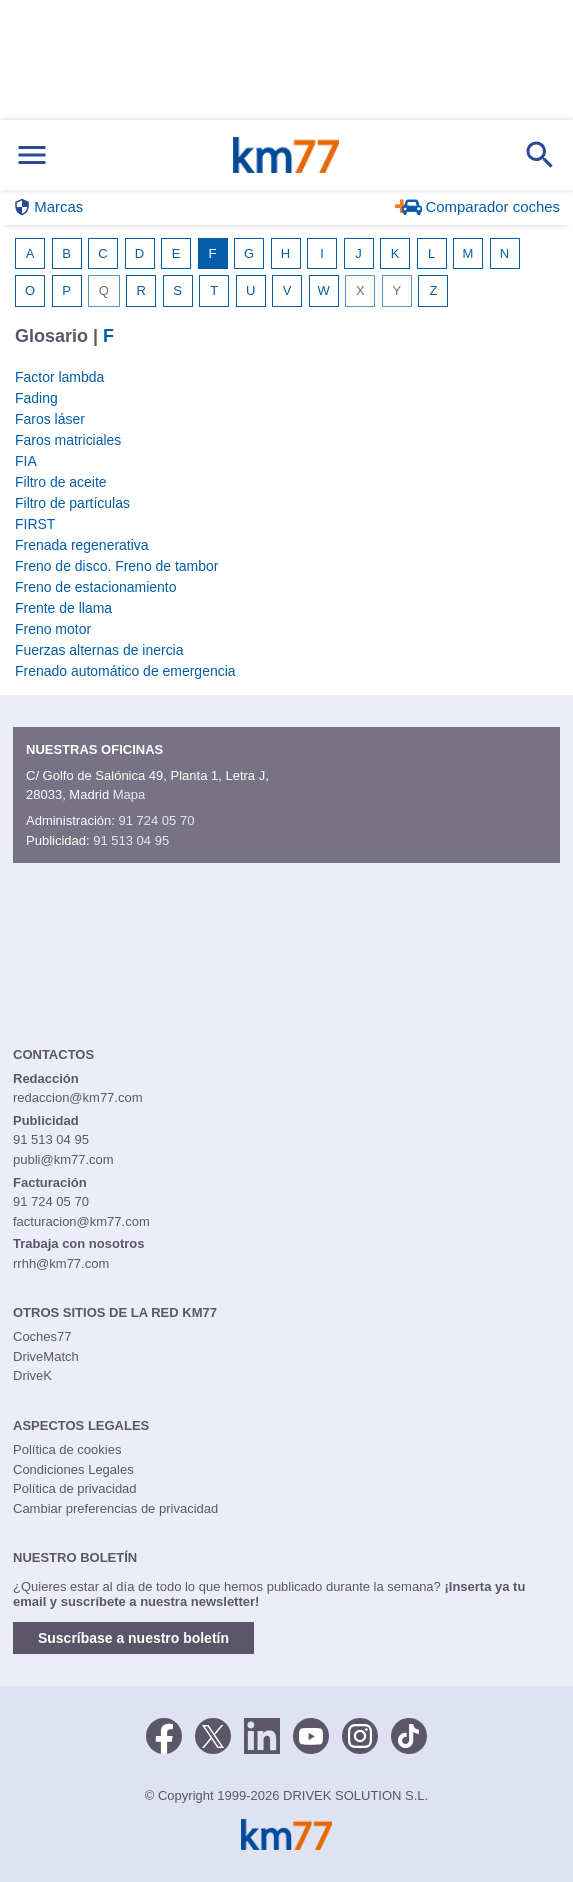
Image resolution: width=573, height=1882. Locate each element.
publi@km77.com (63, 1159)
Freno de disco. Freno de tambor (116, 566)
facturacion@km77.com (81, 1221)
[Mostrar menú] (32, 155)
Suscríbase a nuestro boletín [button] (133, 1638)
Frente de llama (63, 608)
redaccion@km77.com (78, 1097)
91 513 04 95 (131, 840)
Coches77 (42, 1336)
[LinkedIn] (262, 1735)
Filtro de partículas (72, 503)
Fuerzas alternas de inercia (99, 650)
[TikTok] (409, 1735)
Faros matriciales (68, 440)
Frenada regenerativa (82, 545)
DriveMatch (46, 1356)
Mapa (129, 794)
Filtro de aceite (61, 482)
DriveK (32, 1375)
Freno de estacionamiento (96, 587)
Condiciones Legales (73, 1469)
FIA (26, 461)
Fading (36, 398)
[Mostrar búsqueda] (540, 155)
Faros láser (50, 419)
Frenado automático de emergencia (125, 671)
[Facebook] (164, 1735)
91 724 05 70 (156, 820)
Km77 (285, 155)
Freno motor (53, 629)
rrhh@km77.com (61, 1263)
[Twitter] (213, 1735)
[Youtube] (311, 1735)
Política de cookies (67, 1449)
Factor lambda (59, 377)
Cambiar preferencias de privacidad (115, 1508)
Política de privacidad (75, 1488)
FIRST (35, 524)
